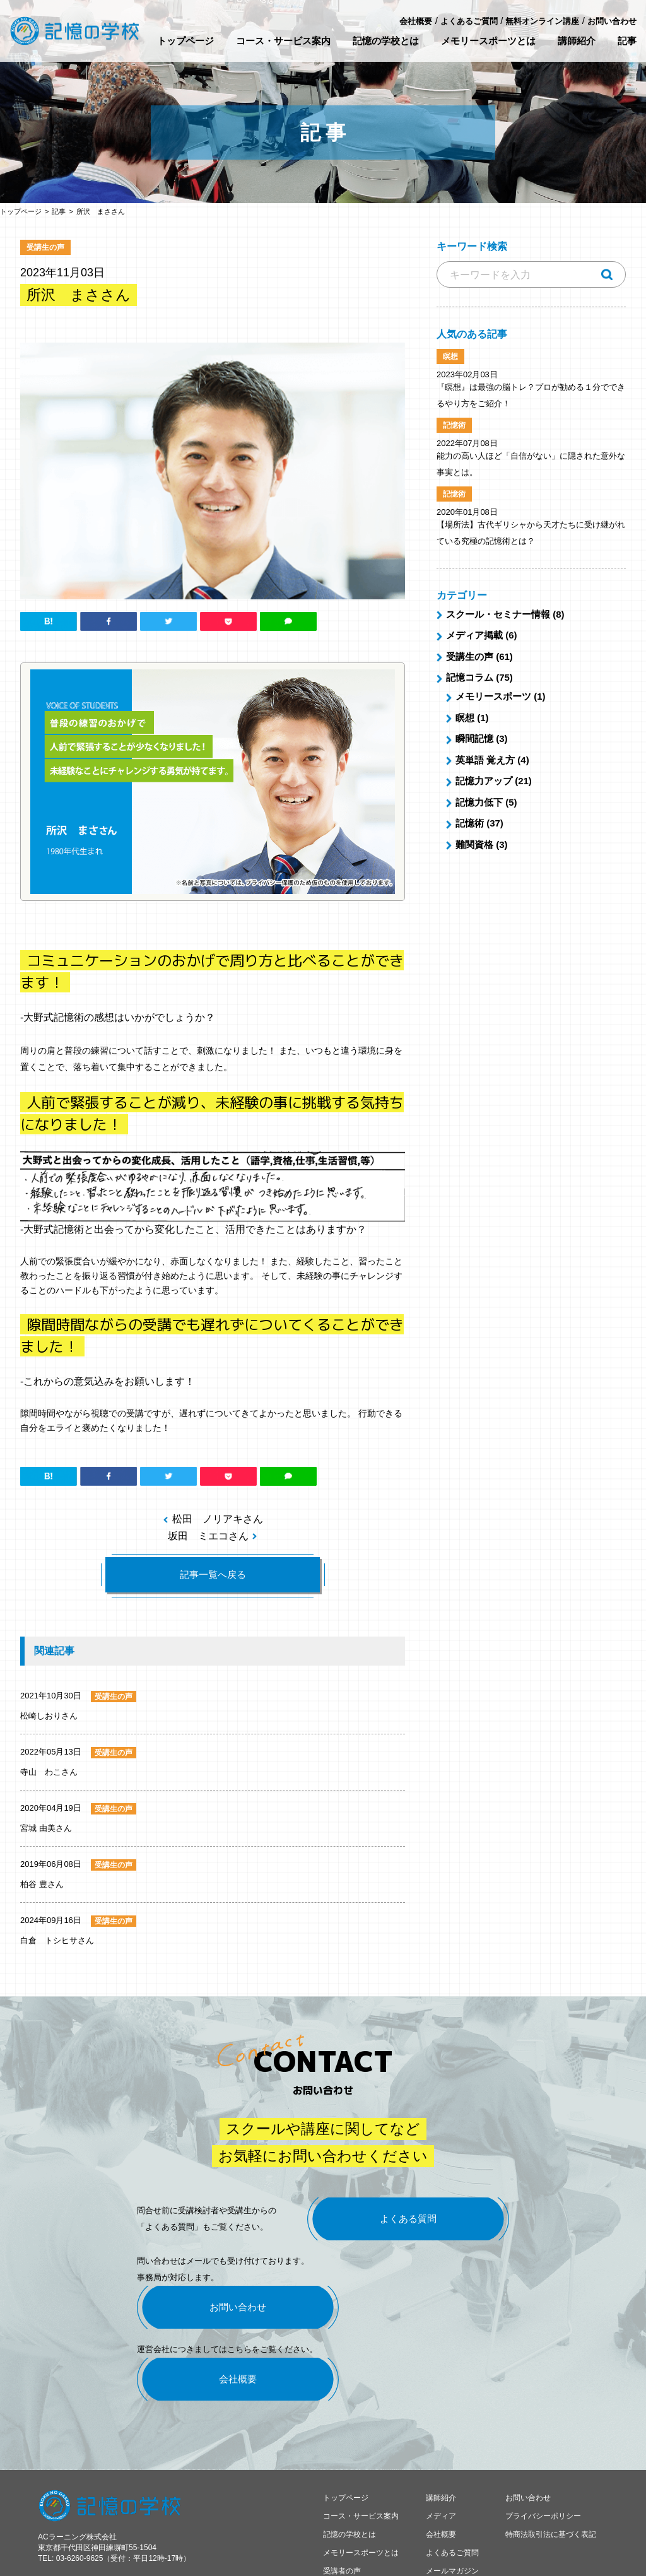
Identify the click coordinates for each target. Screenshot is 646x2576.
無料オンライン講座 (542, 21)
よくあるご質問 (469, 21)
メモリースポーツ (493, 696)
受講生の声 (469, 656)
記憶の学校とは (386, 40)
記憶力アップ (483, 780)
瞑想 (464, 717)
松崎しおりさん (49, 1715)
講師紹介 (577, 40)
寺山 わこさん (49, 1772)
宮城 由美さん (46, 1828)
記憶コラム (469, 677)
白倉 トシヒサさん (57, 1940)
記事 (627, 40)
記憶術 (469, 823)
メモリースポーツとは (488, 40)
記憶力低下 (479, 802)
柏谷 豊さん (42, 1884)
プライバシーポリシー (543, 2466)
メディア (441, 2466)
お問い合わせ (612, 21)
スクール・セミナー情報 (498, 614)
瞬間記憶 (474, 738)
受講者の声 (342, 2521)
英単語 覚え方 (485, 760)
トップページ (185, 40)
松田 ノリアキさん (217, 1519)
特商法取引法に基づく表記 (550, 2485)
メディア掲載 (474, 635)
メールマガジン (452, 2521)
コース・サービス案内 (283, 40)
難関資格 (474, 844)
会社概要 (415, 21)
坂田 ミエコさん (208, 1536)
